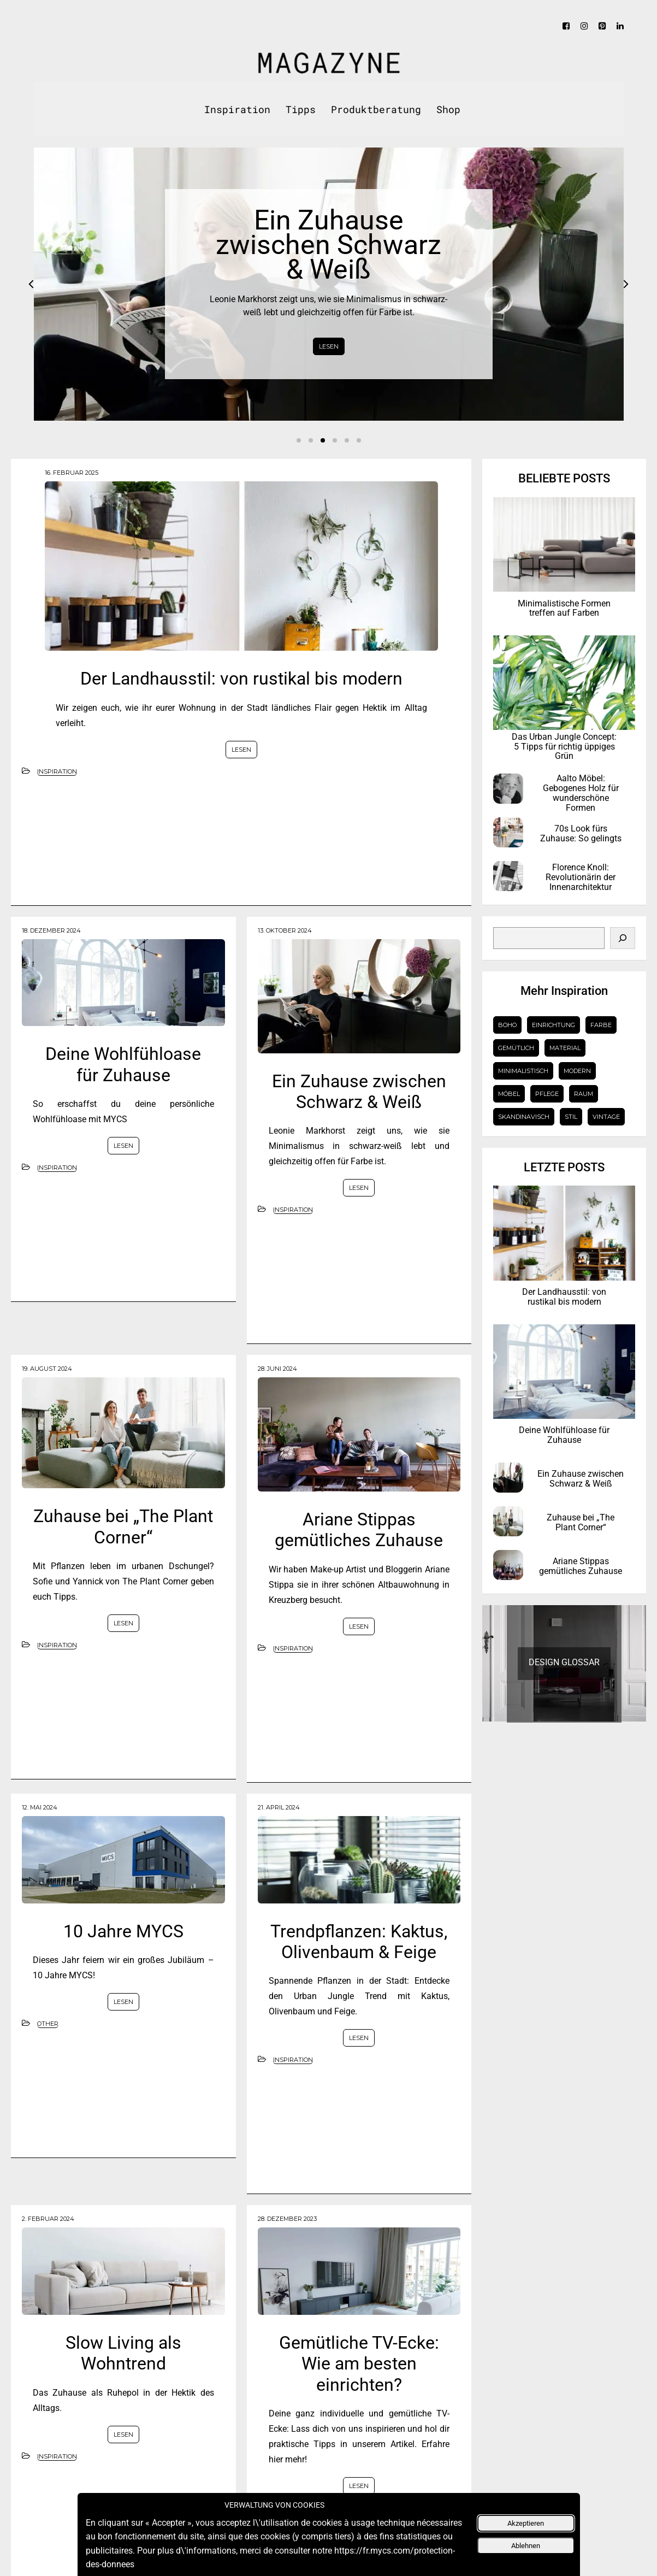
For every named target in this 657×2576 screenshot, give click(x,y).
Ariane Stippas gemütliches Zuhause (359, 1530)
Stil (571, 1117)
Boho (507, 1025)
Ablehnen (525, 2546)
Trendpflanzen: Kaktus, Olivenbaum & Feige (358, 1941)
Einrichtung (553, 1025)
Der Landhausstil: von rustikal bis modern (241, 678)
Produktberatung (376, 109)
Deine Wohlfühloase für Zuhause (123, 1064)
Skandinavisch (523, 1117)
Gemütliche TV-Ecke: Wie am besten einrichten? (359, 2363)
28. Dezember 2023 (287, 2219)
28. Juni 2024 (277, 1368)
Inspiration (237, 109)
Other (47, 2023)
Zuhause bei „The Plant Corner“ (123, 1526)
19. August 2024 (47, 1368)
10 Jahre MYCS (123, 1931)
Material (565, 1048)
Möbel (509, 1094)
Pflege (547, 1094)
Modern (577, 1071)
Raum (583, 1094)
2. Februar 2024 (48, 2219)
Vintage (606, 1117)
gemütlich (516, 1048)
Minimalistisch (523, 1071)
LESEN (329, 346)
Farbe (601, 1025)
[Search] (622, 938)
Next (626, 284)
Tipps (301, 109)
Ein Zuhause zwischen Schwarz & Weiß (359, 1091)
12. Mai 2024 (39, 1807)
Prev (31, 284)
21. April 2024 (279, 1807)
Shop (448, 109)
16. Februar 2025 (71, 472)
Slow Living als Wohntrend (123, 2353)
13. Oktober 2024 (285, 930)
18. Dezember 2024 (51, 930)
